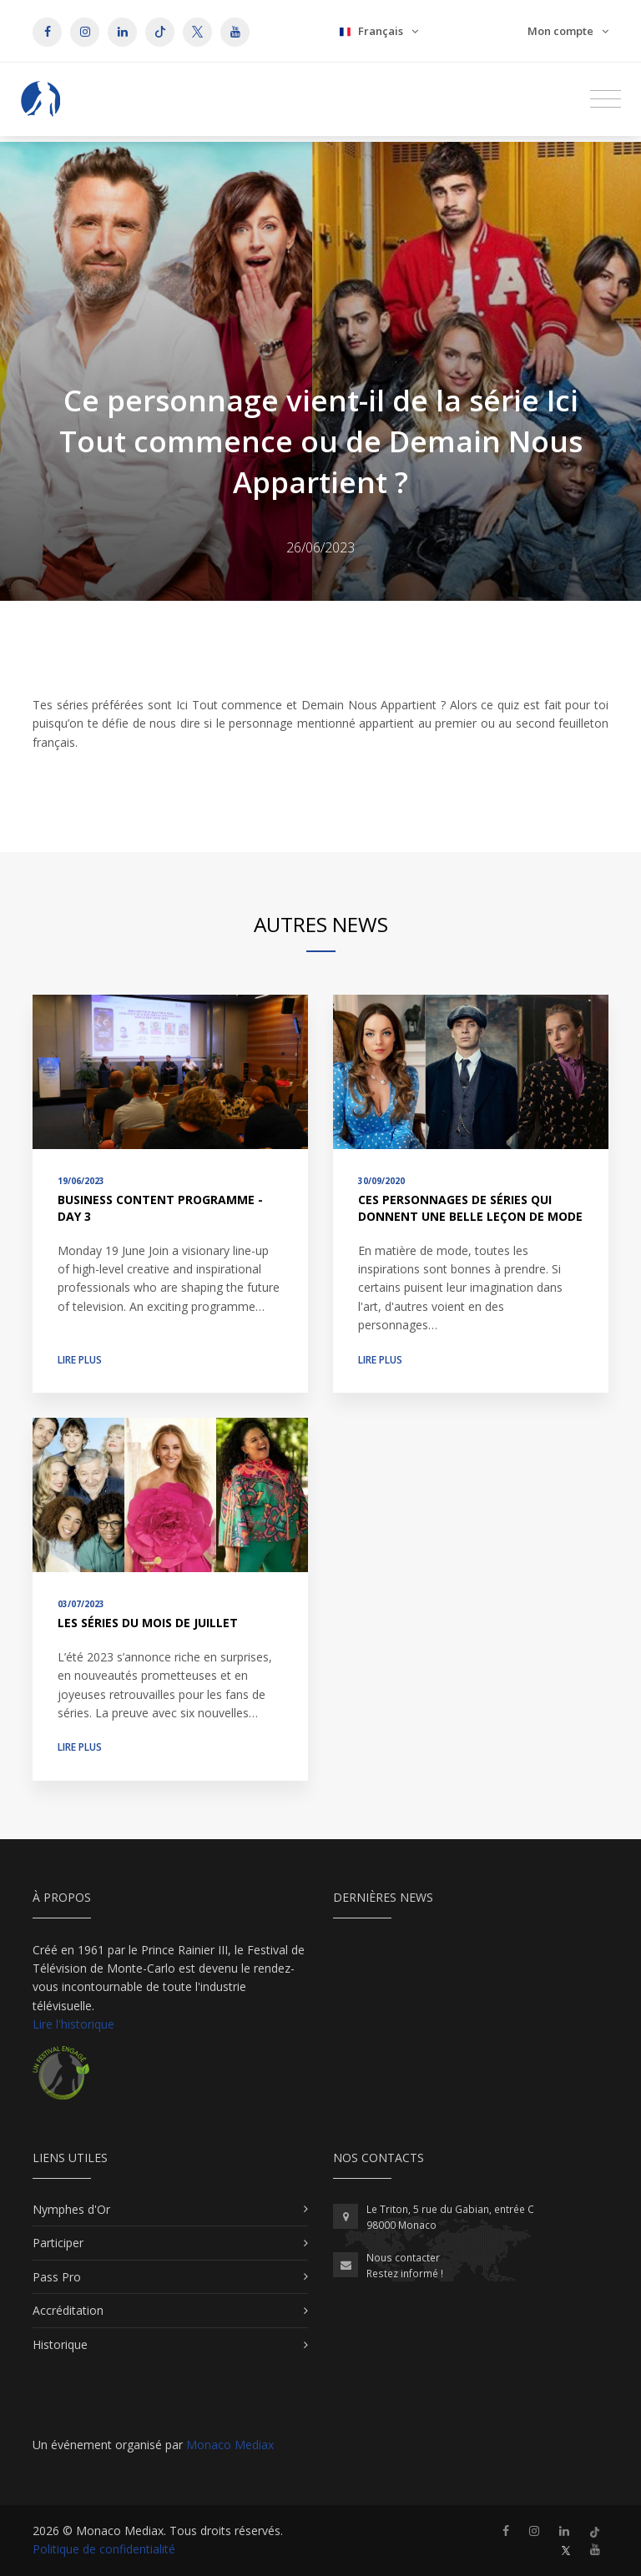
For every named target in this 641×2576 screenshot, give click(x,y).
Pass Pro (57, 2277)
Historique (60, 2344)
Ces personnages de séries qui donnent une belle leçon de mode (470, 1208)
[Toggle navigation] (605, 99)
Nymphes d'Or (71, 2209)
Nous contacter (403, 2258)
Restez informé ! (404, 2273)
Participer (58, 2243)
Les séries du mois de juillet (148, 1623)
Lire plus (80, 1360)
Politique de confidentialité (104, 2549)
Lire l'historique (73, 2024)
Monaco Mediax (230, 2444)
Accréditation (68, 2310)
